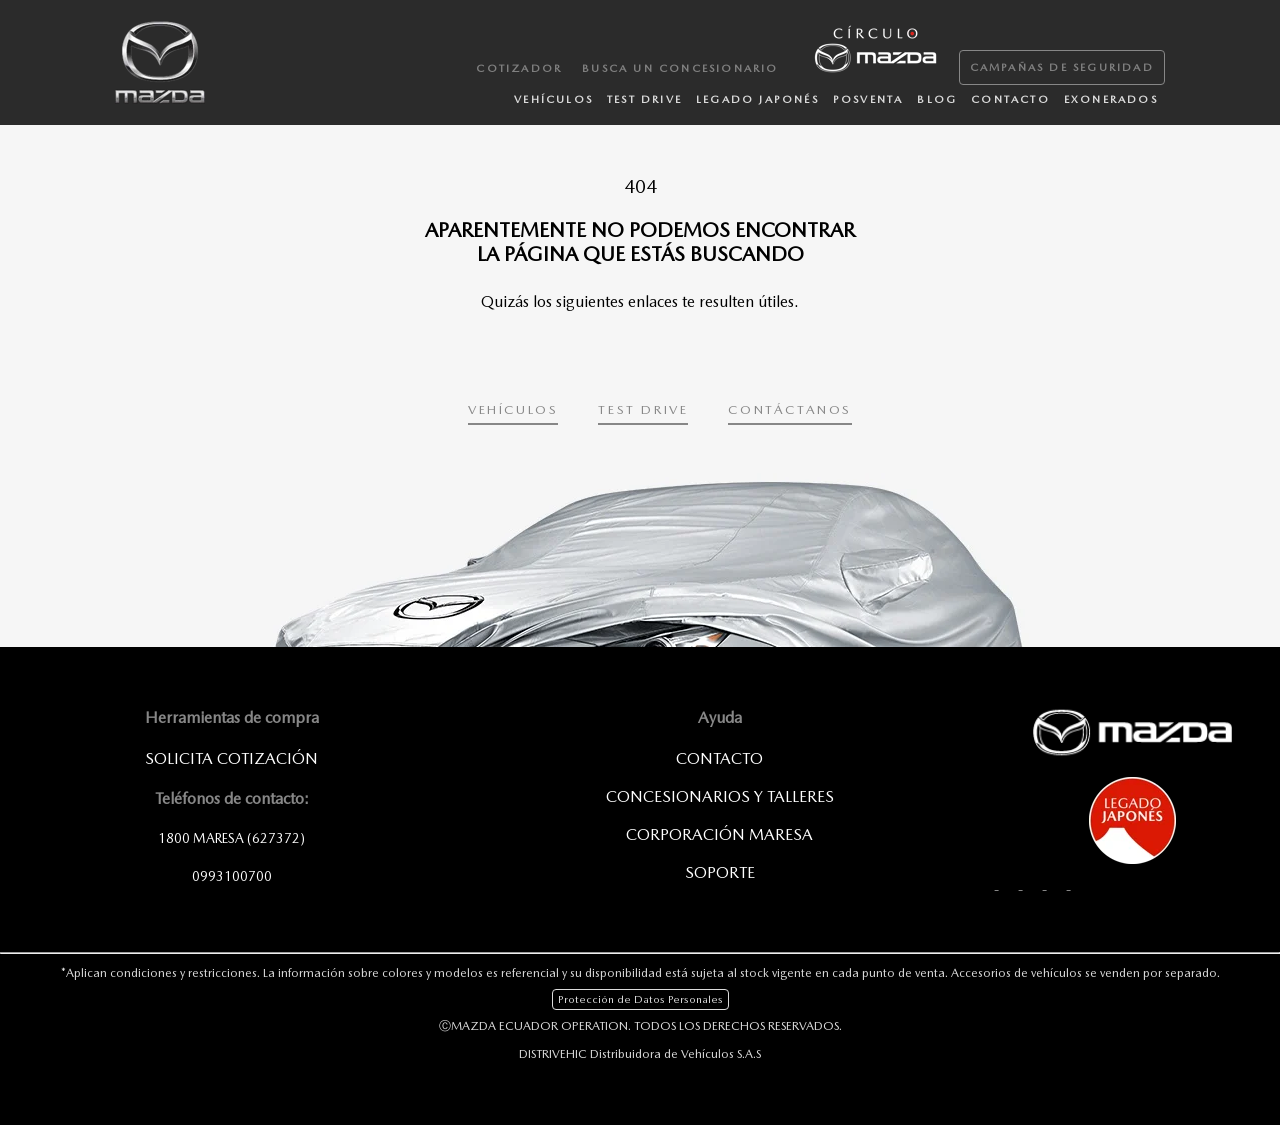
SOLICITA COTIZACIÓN (231, 758)
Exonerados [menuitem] (1111, 99)
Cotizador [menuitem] (519, 68)
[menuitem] (874, 47)
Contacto (719, 758)
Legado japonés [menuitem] (757, 99)
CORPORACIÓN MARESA (719, 834)
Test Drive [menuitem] (644, 99)
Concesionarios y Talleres (720, 796)
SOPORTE (720, 872)
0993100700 (232, 876)
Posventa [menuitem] (868, 99)
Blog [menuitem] (937, 99)
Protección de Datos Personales (640, 999)
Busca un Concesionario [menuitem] (680, 68)
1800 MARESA (231, 838)
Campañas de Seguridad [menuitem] (1062, 67)
